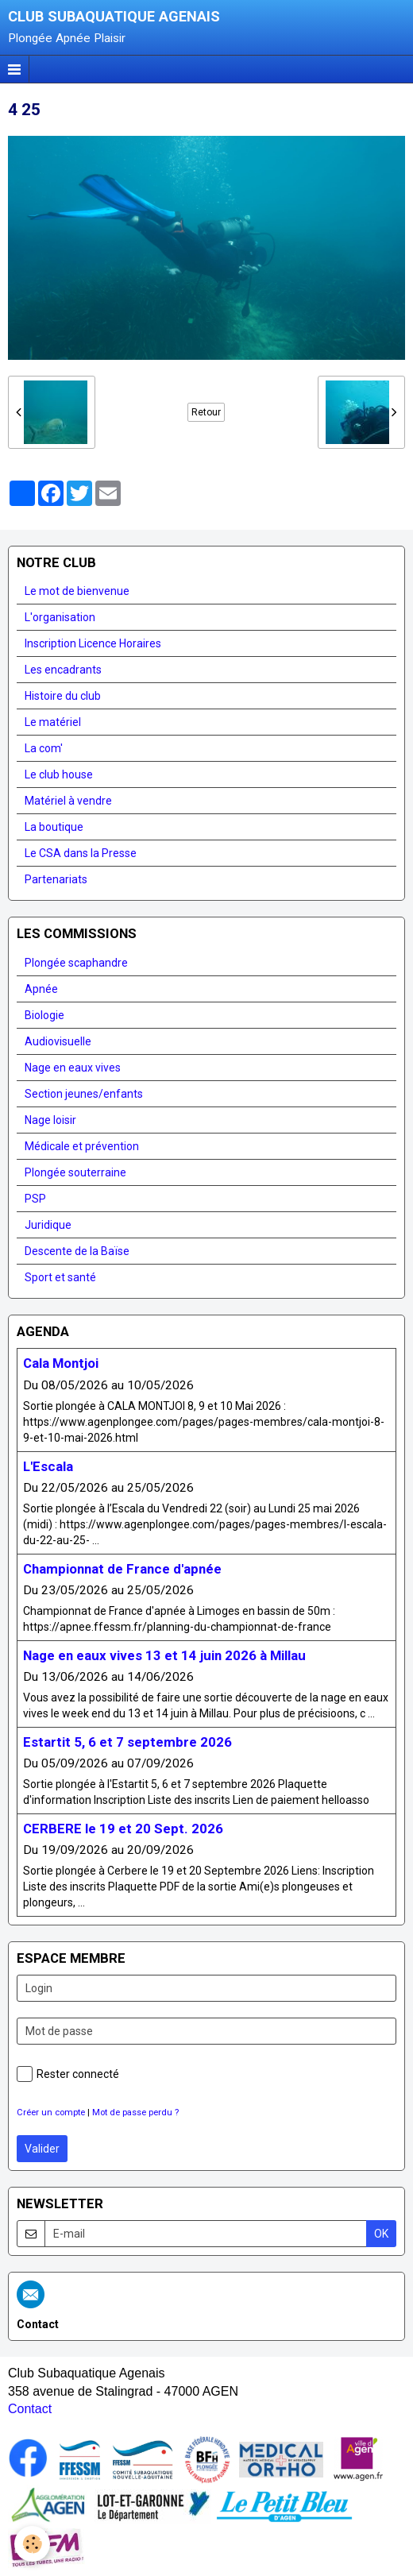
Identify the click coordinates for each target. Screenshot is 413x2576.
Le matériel (53, 722)
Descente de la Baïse (77, 1251)
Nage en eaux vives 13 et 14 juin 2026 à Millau (164, 1655)
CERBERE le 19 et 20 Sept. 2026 (123, 1828)
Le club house (59, 774)
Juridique (48, 1224)
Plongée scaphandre (76, 962)
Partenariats (56, 879)
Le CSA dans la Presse (81, 853)
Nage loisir (50, 1120)
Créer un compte (51, 2112)
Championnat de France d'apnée (122, 1569)
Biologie (44, 1015)
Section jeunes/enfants (84, 1093)
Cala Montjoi (60, 1364)
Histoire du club (63, 695)
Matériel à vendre (68, 800)
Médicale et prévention (82, 1146)
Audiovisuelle (58, 1041)
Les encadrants (63, 669)
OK (381, 2233)
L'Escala (48, 1466)
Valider (42, 2148)
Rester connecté (68, 2074)
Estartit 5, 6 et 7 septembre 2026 (127, 1742)
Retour (206, 412)
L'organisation (60, 617)
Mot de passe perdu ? (135, 2112)
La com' (44, 748)
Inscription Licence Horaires (93, 643)
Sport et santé (60, 1277)
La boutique (54, 827)
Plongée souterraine (75, 1172)
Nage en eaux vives (73, 1067)
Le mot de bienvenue (77, 591)
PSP (35, 1198)
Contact (30, 2409)
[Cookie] (32, 2544)
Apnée (41, 989)
